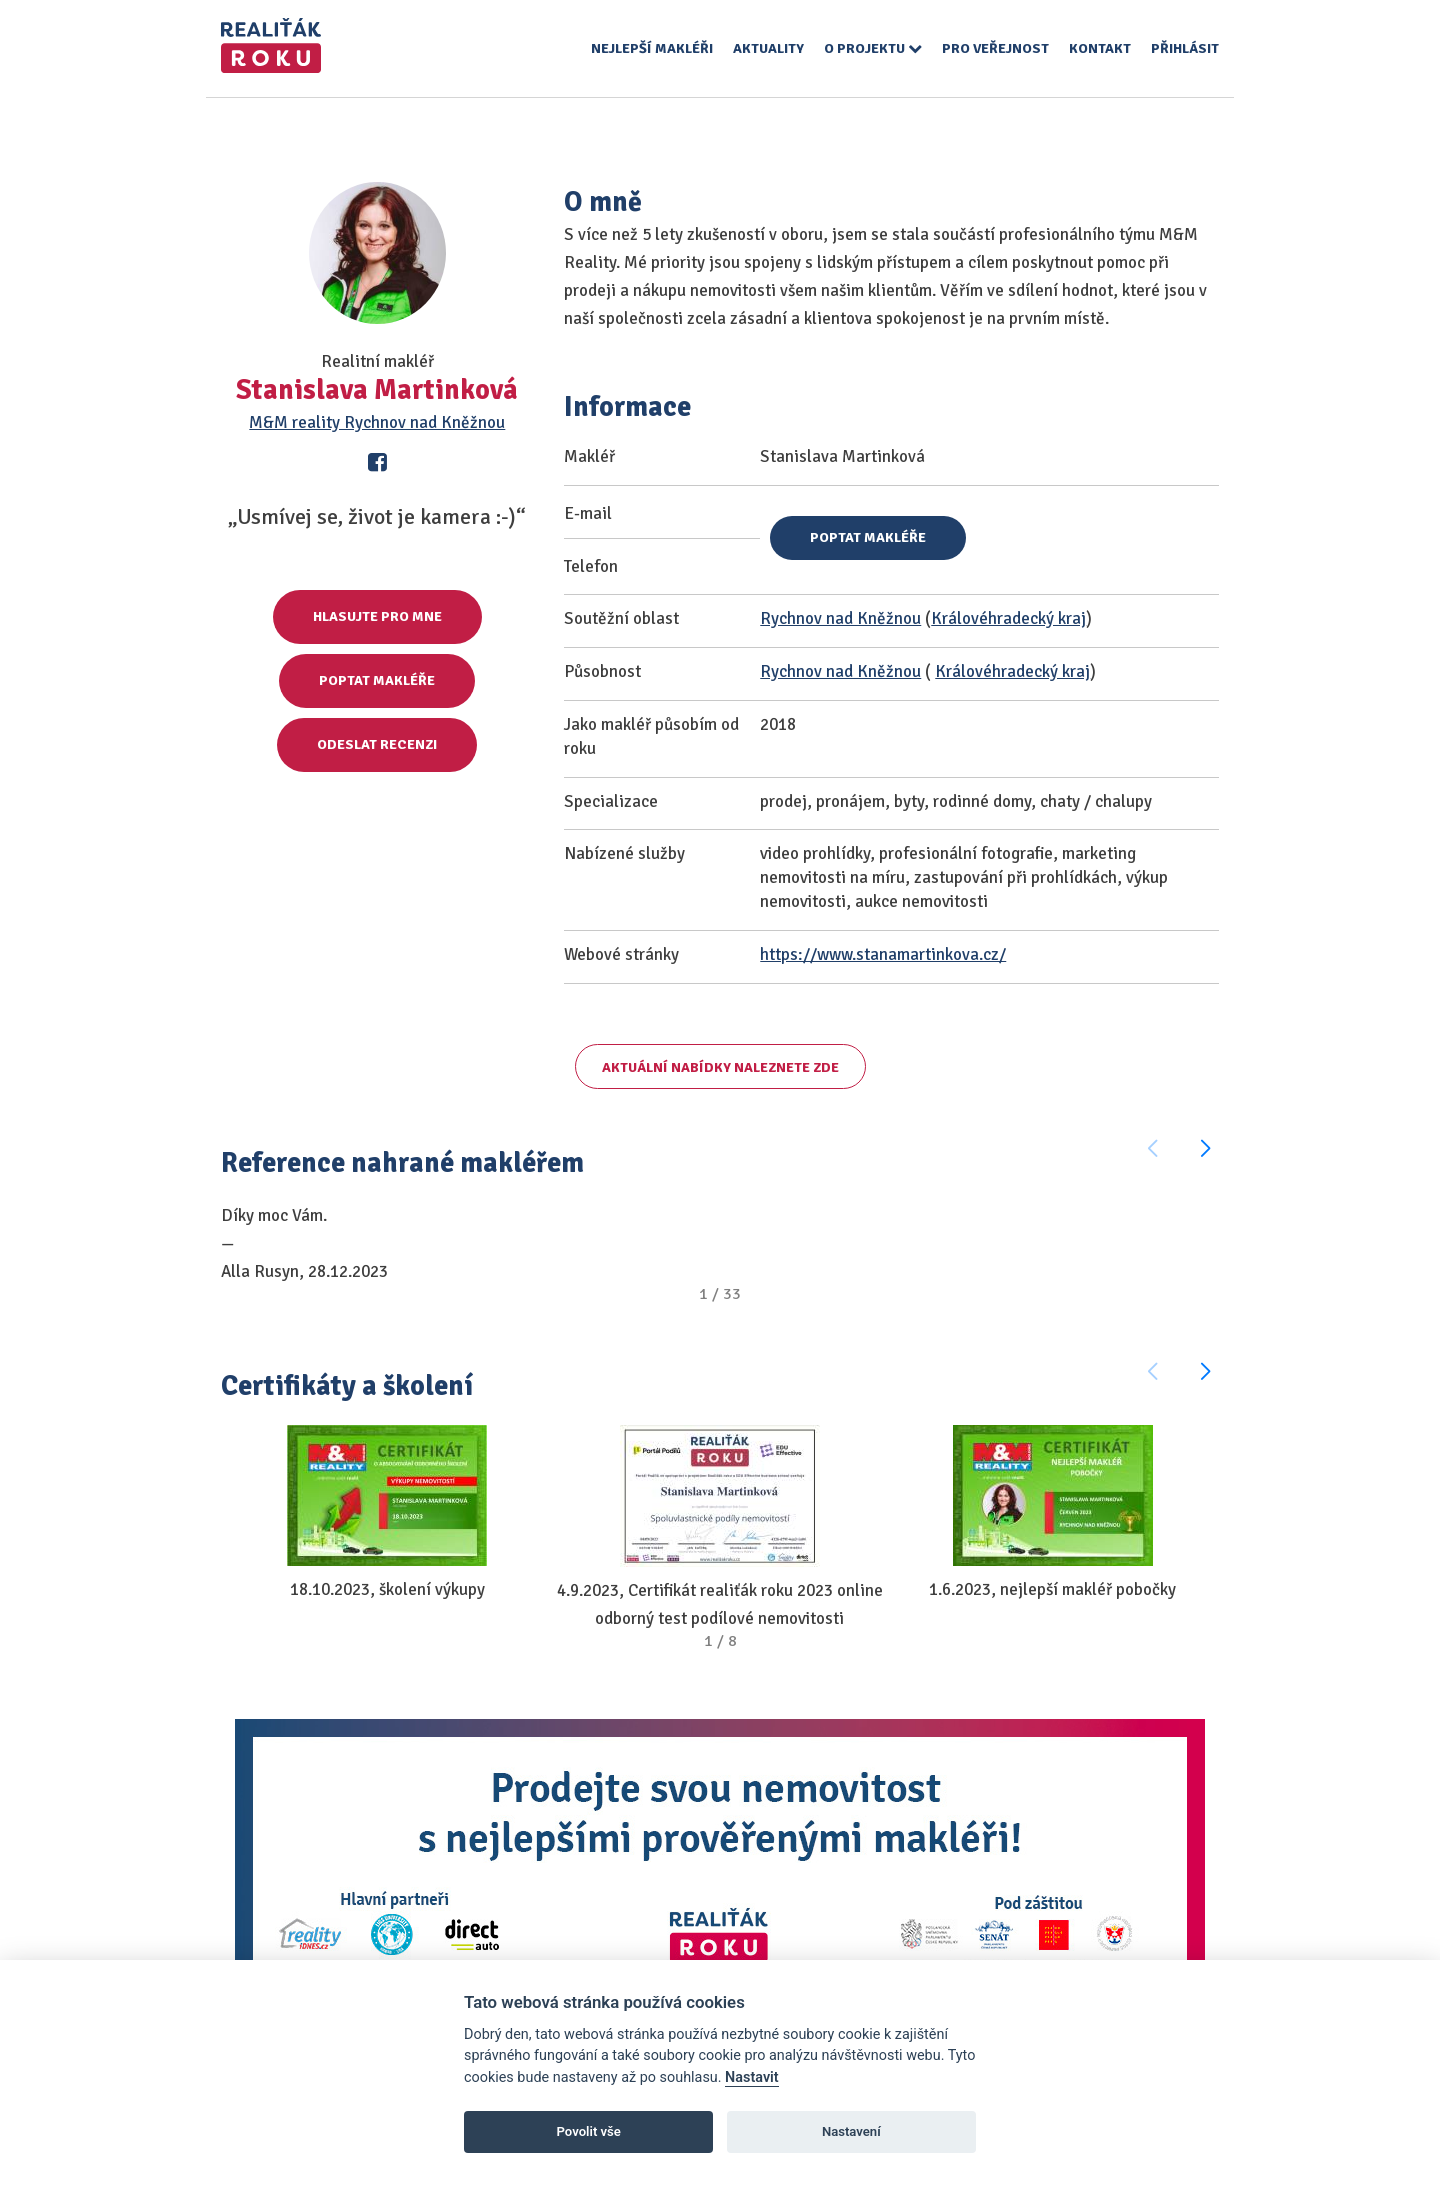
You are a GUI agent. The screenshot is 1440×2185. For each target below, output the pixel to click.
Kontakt (1100, 48)
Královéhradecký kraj (1008, 618)
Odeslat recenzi (377, 744)
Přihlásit (1185, 48)
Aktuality (768, 48)
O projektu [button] (873, 48)
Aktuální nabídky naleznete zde (720, 1067)
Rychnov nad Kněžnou (840, 618)
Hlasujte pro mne (377, 616)
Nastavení (851, 2131)
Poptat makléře (377, 680)
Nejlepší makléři (652, 48)
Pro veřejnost (995, 48)
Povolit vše (589, 2131)
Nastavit (752, 2077)
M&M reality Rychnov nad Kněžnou (377, 422)
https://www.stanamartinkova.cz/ (883, 954)
